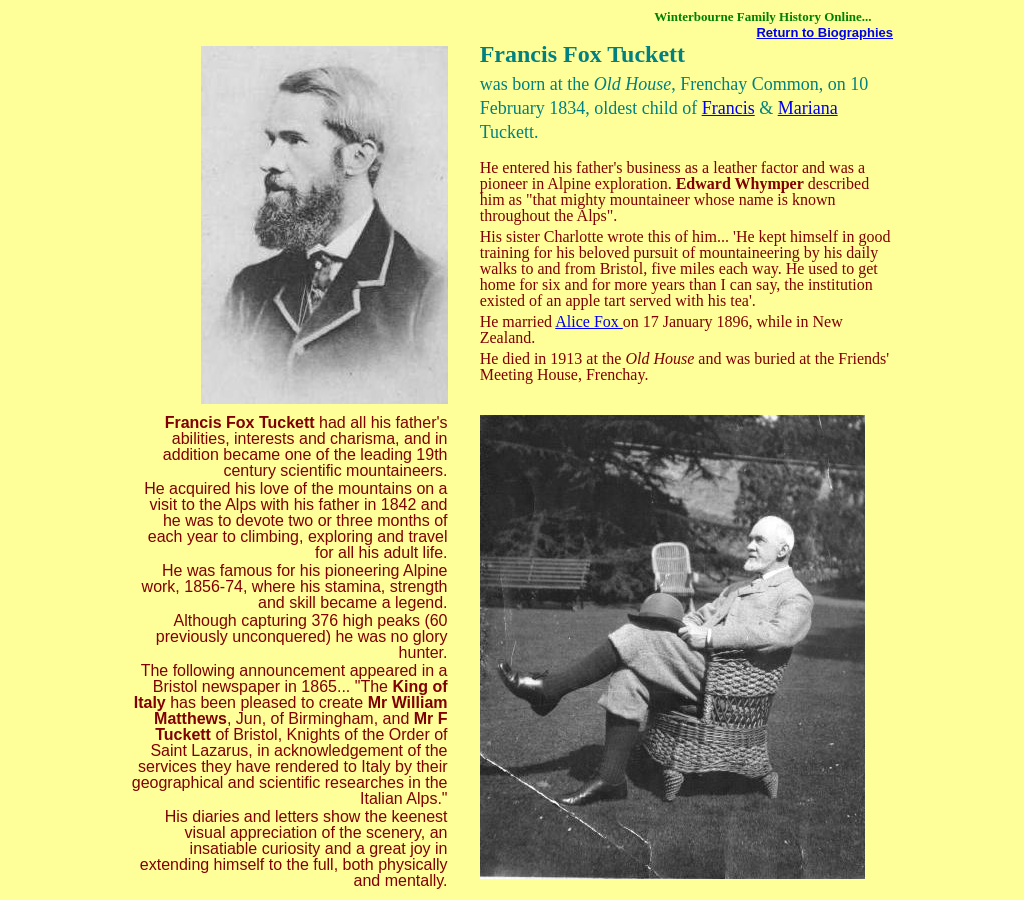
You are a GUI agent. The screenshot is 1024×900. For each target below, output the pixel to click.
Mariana (808, 108)
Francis (728, 108)
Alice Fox (589, 321)
